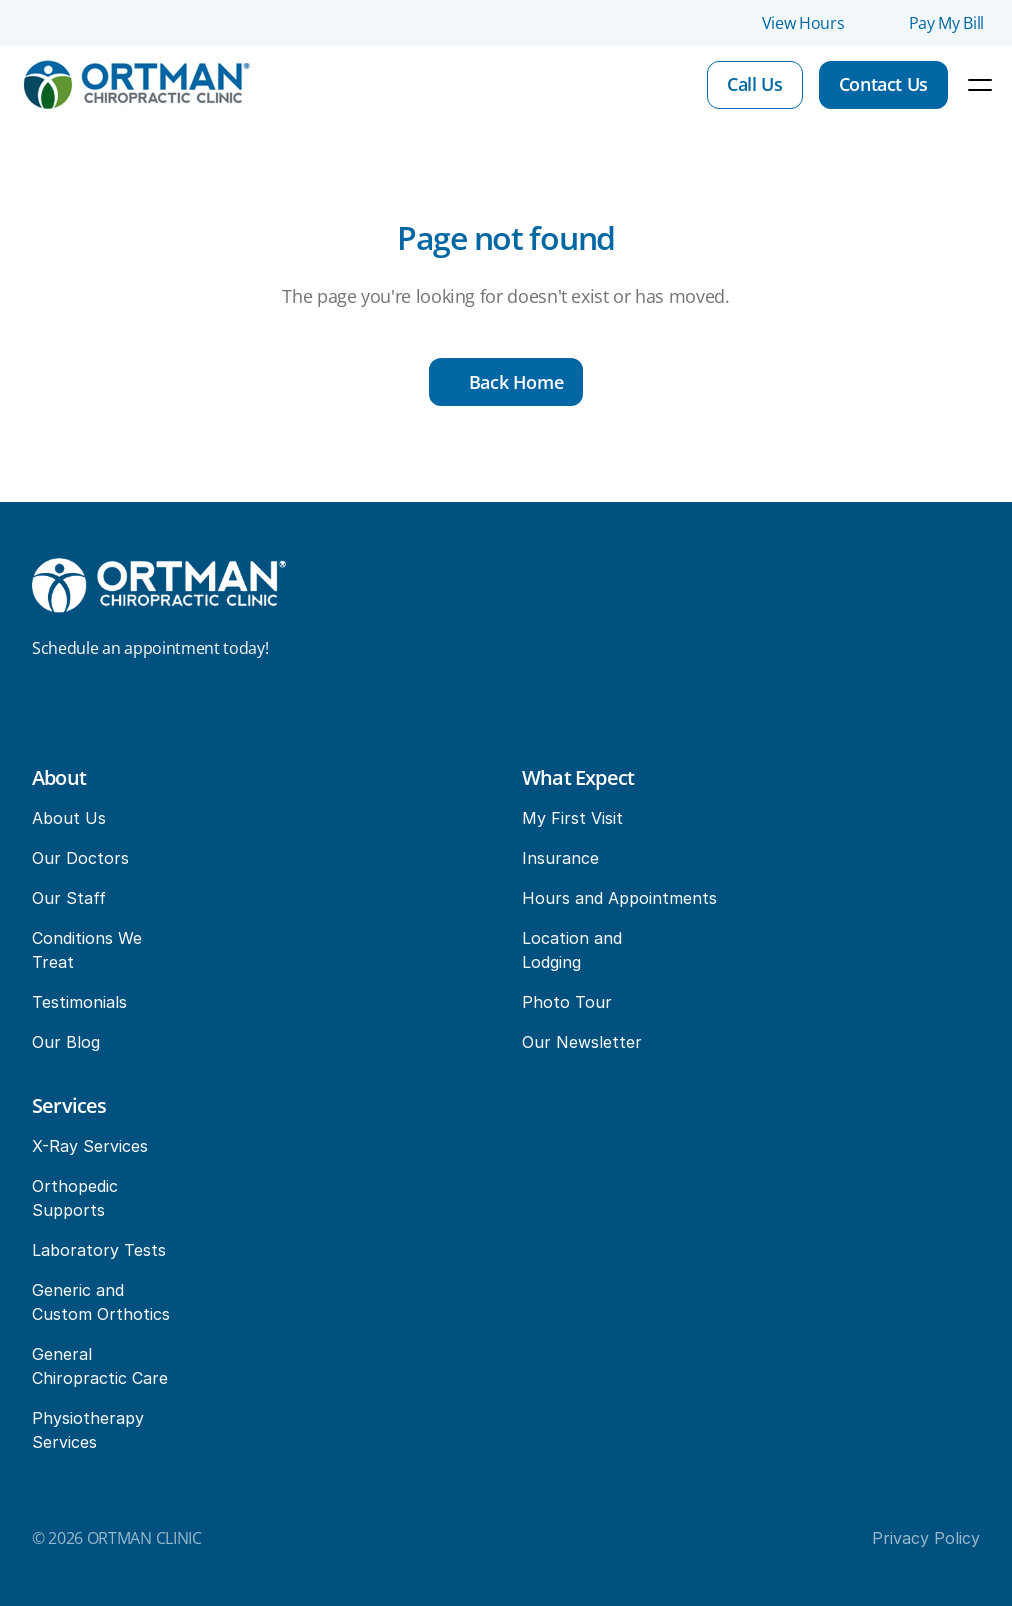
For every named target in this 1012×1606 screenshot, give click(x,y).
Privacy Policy (926, 1538)
